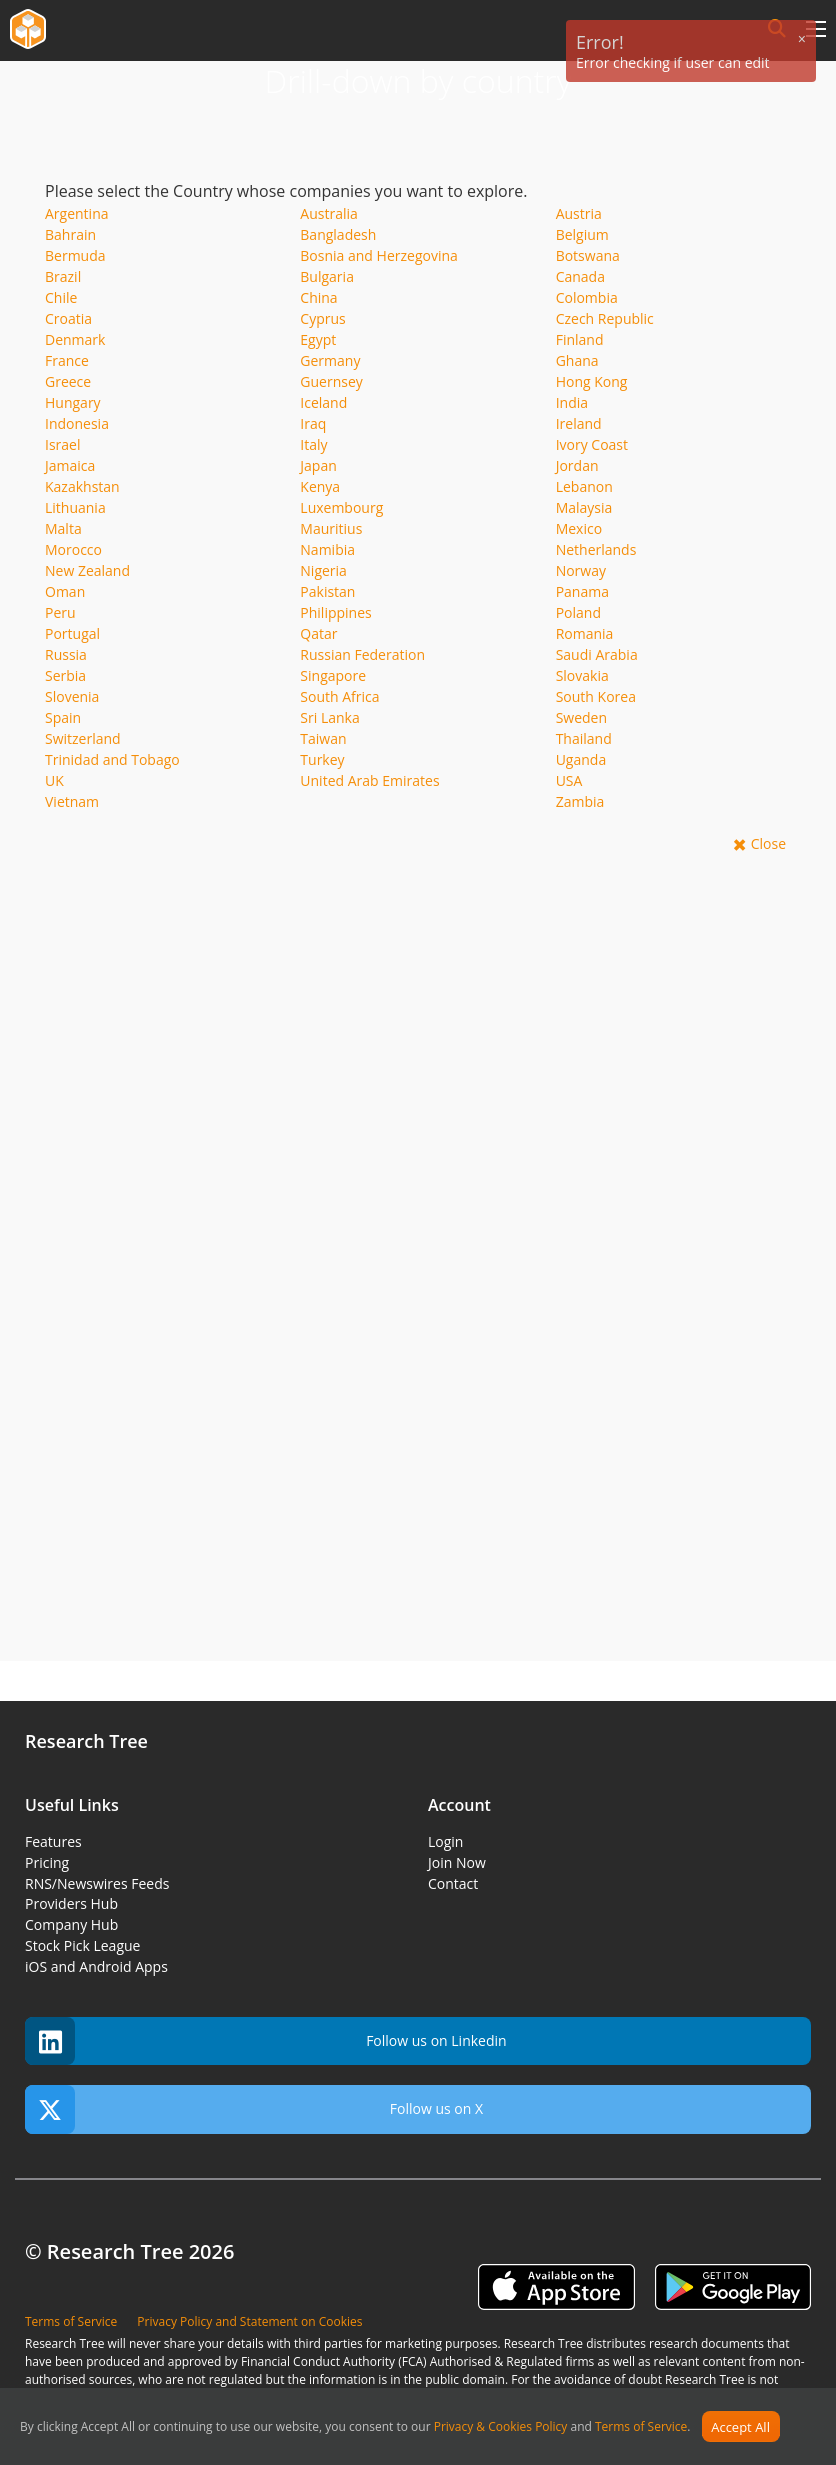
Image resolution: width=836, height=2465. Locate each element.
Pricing (47, 1862)
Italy (313, 444)
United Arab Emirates (369, 780)
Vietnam (72, 801)
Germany (330, 360)
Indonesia (77, 423)
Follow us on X (254, 2109)
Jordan (577, 465)
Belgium (582, 234)
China (318, 297)
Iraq (313, 423)
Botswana (588, 255)
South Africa (339, 696)
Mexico (579, 528)
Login (445, 1841)
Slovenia (72, 696)
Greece (68, 381)
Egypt (318, 339)
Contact (453, 1883)
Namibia (327, 549)
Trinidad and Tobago (112, 759)
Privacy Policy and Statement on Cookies (249, 2321)
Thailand (584, 738)
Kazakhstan (82, 486)
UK (54, 780)
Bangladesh (338, 234)
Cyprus (322, 318)
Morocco (73, 549)
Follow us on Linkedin (266, 2041)
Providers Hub (71, 1903)
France (67, 360)
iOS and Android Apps (96, 1966)
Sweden (581, 717)
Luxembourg (341, 507)
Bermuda (75, 255)
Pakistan (327, 591)
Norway (581, 570)
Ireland (579, 423)
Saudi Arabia (597, 654)
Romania (585, 633)
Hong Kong (592, 381)
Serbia (65, 675)
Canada (580, 276)
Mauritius (331, 528)
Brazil (63, 276)
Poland (578, 612)
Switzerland (83, 738)
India (572, 402)
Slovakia (582, 675)
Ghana (577, 360)
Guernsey (331, 381)
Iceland (323, 402)
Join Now (457, 1862)
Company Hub (71, 1924)
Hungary (73, 402)
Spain (63, 717)
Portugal (72, 633)
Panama (582, 591)
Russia (66, 654)
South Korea (596, 696)
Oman (65, 591)
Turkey (322, 759)
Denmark (75, 339)
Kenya (320, 486)
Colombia (587, 297)
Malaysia (584, 507)
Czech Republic (605, 318)
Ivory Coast (592, 444)
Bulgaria (327, 276)
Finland (580, 339)
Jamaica (70, 465)
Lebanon (584, 486)
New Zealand (87, 570)
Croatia (68, 318)
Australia (328, 213)
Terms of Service (641, 2427)
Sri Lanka (329, 717)
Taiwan (323, 738)
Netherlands (596, 549)
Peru (60, 612)
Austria (579, 213)
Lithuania (75, 507)
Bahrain (70, 234)
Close (768, 843)
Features (53, 1841)
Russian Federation (362, 654)
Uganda (581, 759)
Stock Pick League (82, 1945)
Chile (61, 297)
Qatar (318, 633)
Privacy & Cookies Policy (501, 2427)
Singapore (333, 675)
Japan (318, 465)
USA (569, 780)
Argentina (77, 213)
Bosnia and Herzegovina (379, 255)
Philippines (335, 612)
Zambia (580, 801)
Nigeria (323, 570)
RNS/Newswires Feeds (97, 1883)
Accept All (740, 2427)
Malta (63, 528)
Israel (62, 444)
